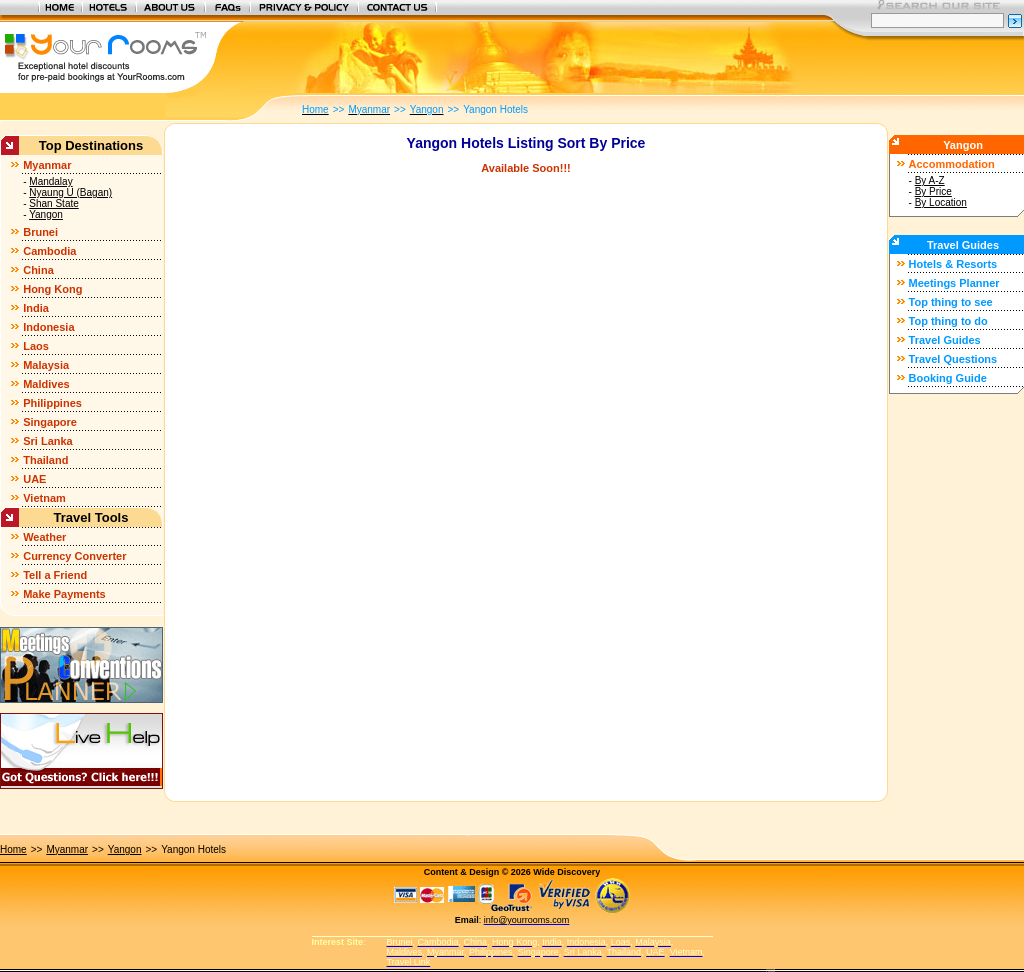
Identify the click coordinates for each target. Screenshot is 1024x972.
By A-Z (930, 180)
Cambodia (49, 251)
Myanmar (47, 165)
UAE (34, 479)
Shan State (53, 203)
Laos (36, 346)
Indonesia (48, 327)
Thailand (45, 460)
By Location (941, 202)
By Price (933, 191)
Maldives (46, 384)
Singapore (50, 422)
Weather (44, 537)
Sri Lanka (48, 441)
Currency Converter (74, 556)
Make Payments (64, 594)
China (38, 270)
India (36, 308)
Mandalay (50, 181)
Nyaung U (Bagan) (70, 192)
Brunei (40, 232)
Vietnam (44, 498)
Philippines (52, 403)
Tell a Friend (55, 575)
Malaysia (46, 365)
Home (13, 849)
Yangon (46, 214)
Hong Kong (52, 289)
